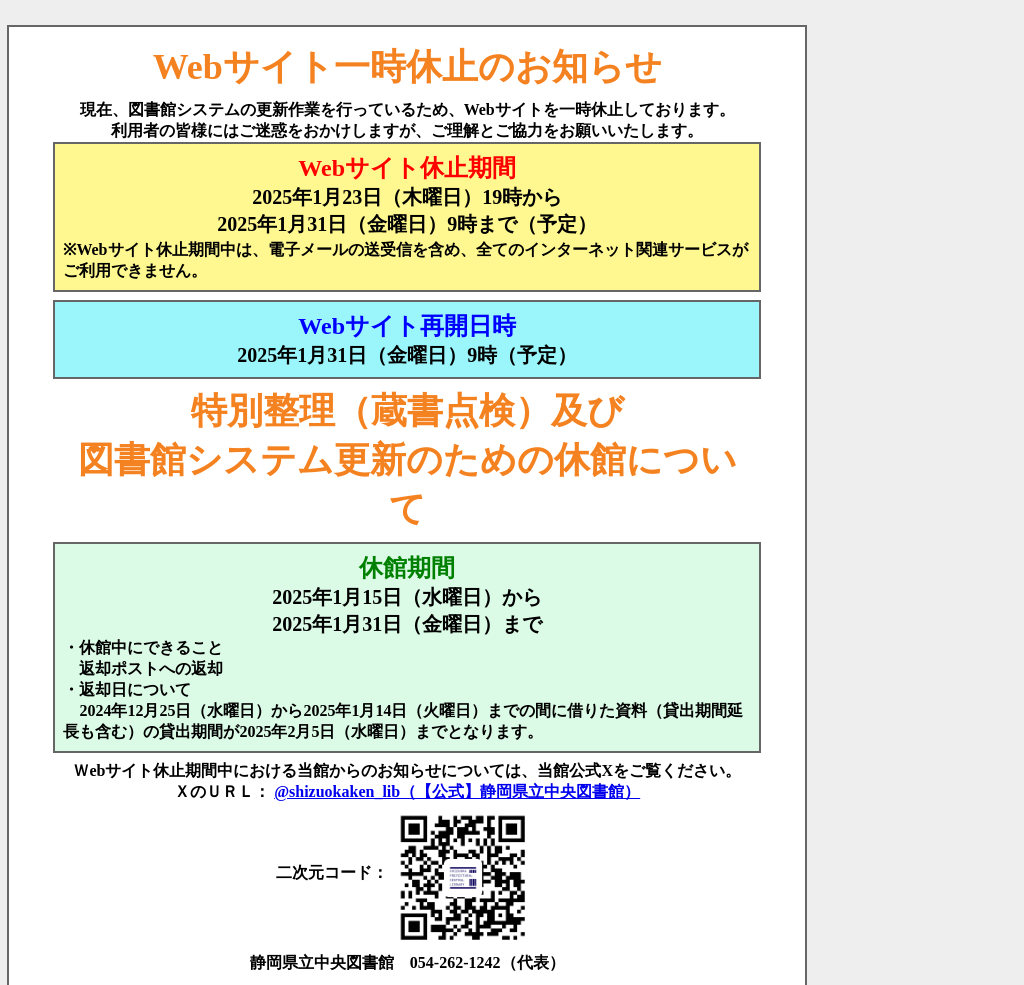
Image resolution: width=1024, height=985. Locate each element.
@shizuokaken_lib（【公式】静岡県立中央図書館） (457, 791)
